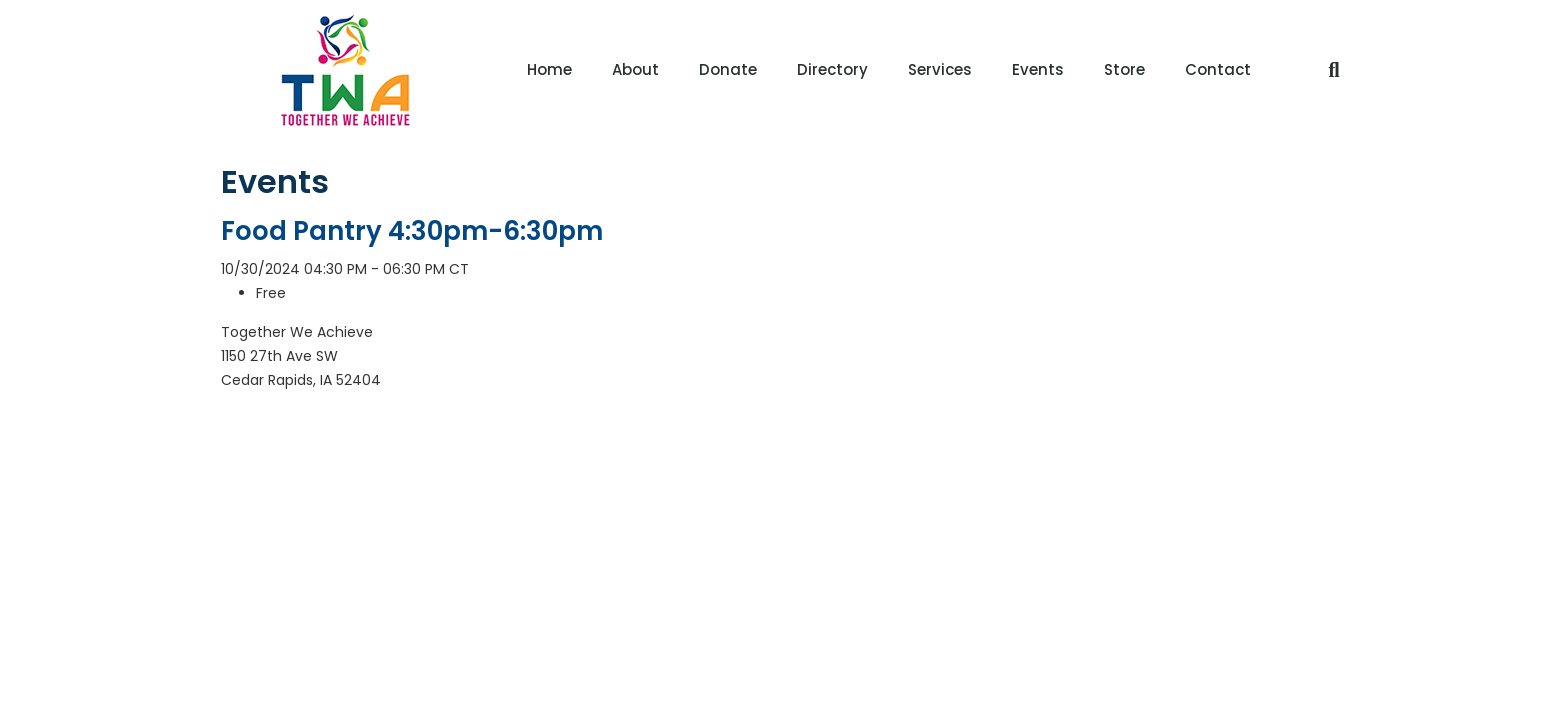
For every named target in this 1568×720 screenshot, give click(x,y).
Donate (728, 69)
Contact (1218, 69)
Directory (832, 69)
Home (549, 69)
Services (940, 69)
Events (1038, 69)
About (635, 69)
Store (1124, 69)
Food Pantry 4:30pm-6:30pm (412, 231)
